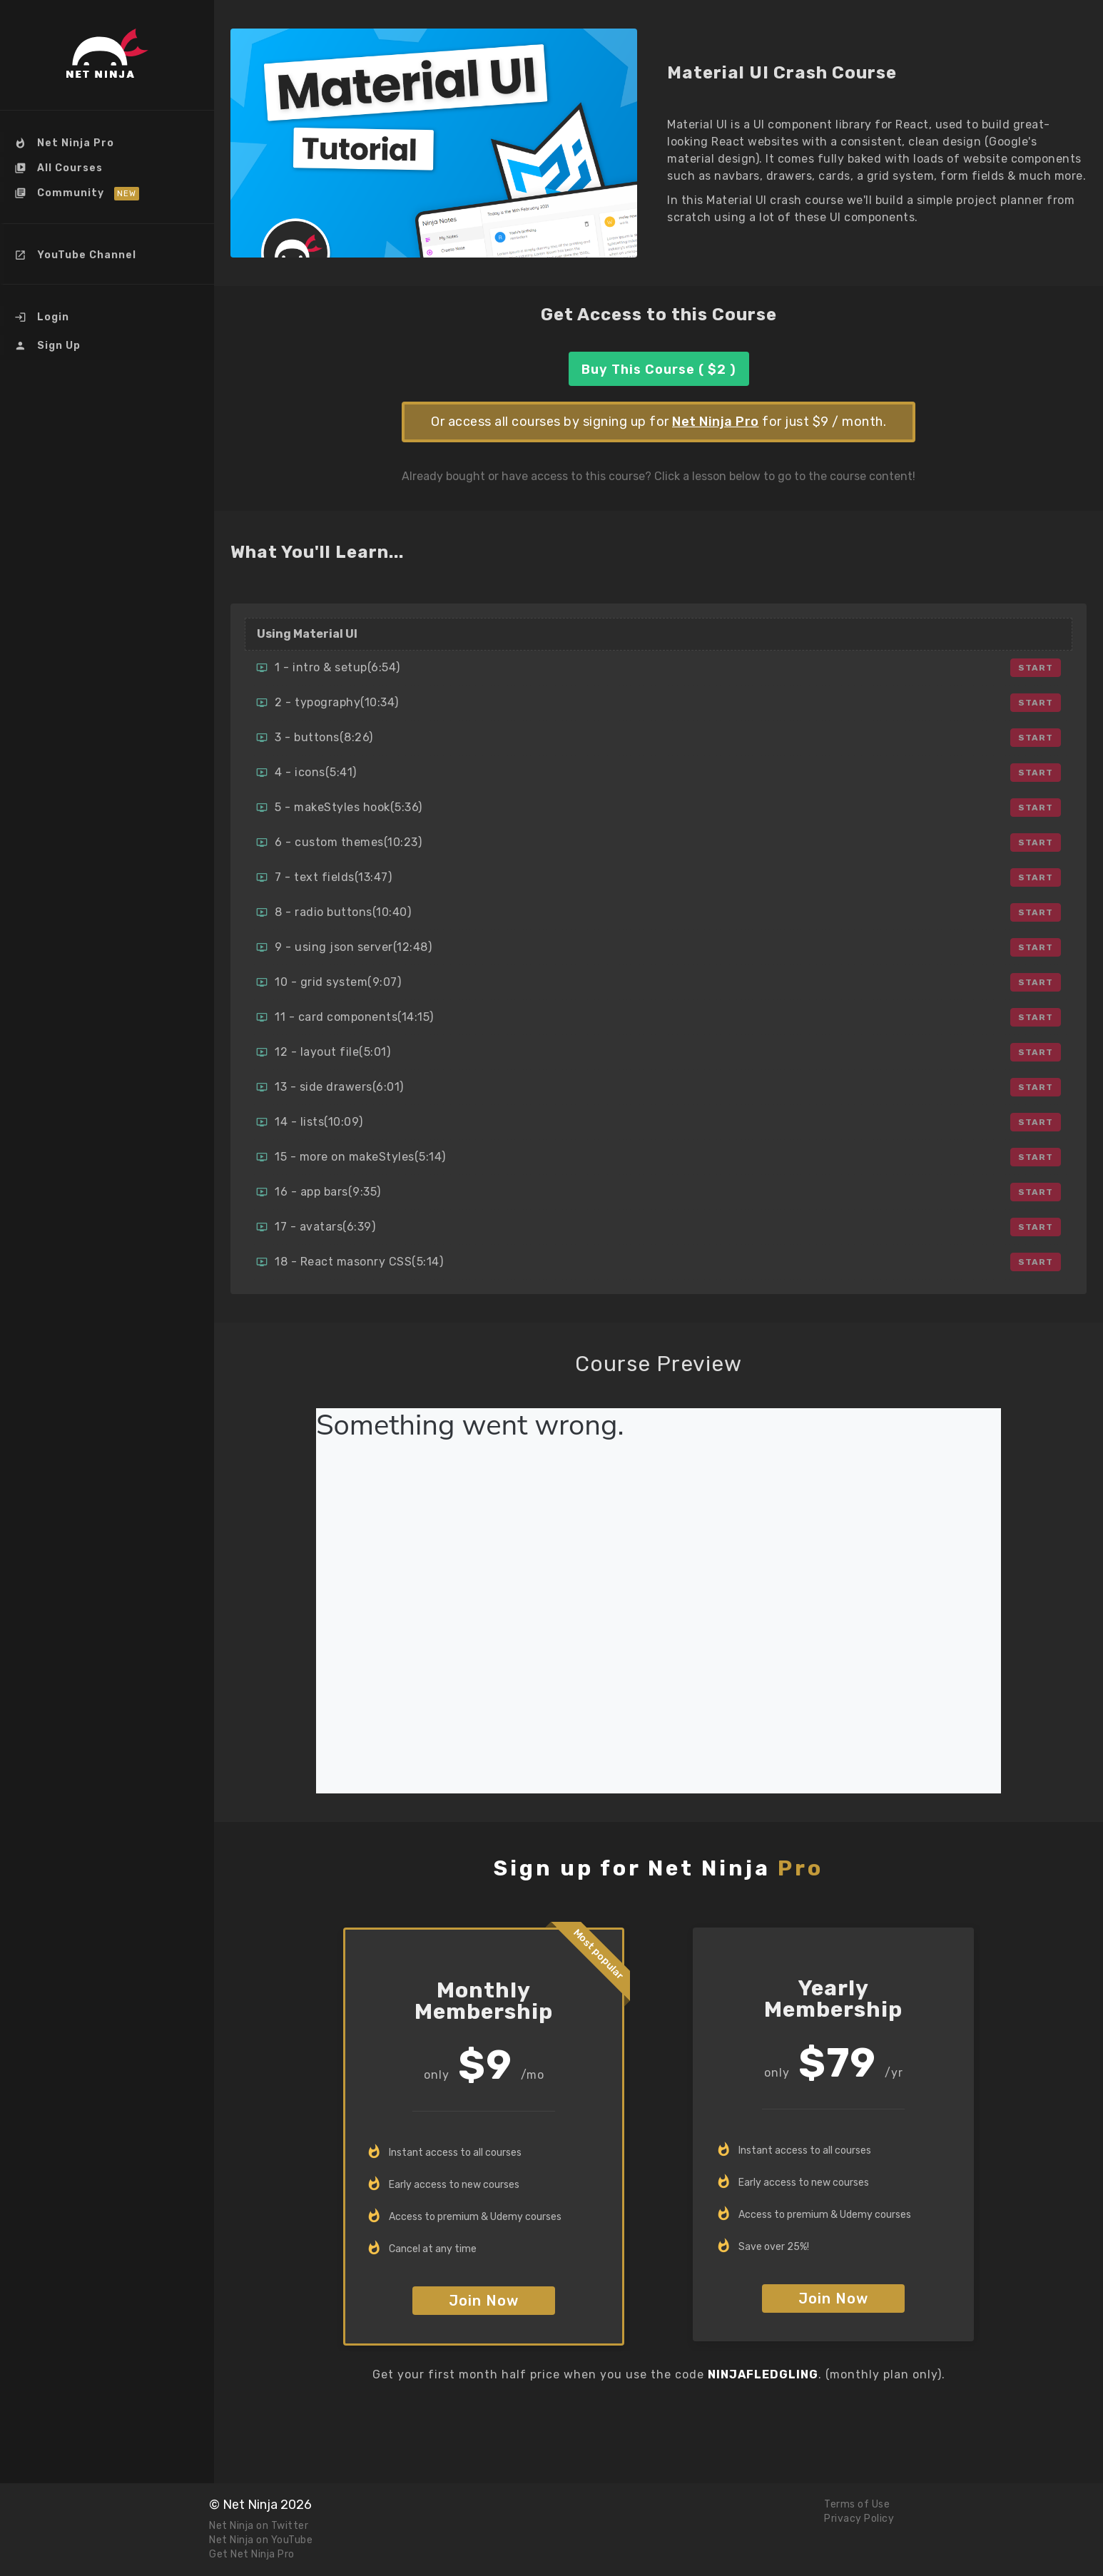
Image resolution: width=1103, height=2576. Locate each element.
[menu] (107, 246)
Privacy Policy (859, 2519)
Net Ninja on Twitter (258, 2526)
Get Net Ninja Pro (252, 2554)
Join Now (484, 2300)
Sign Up (57, 346)
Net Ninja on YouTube (260, 2540)
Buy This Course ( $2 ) (658, 369)
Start (1035, 668)
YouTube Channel (85, 255)
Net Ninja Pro (74, 143)
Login (51, 317)
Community (70, 193)
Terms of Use (857, 2504)
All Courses (68, 168)
